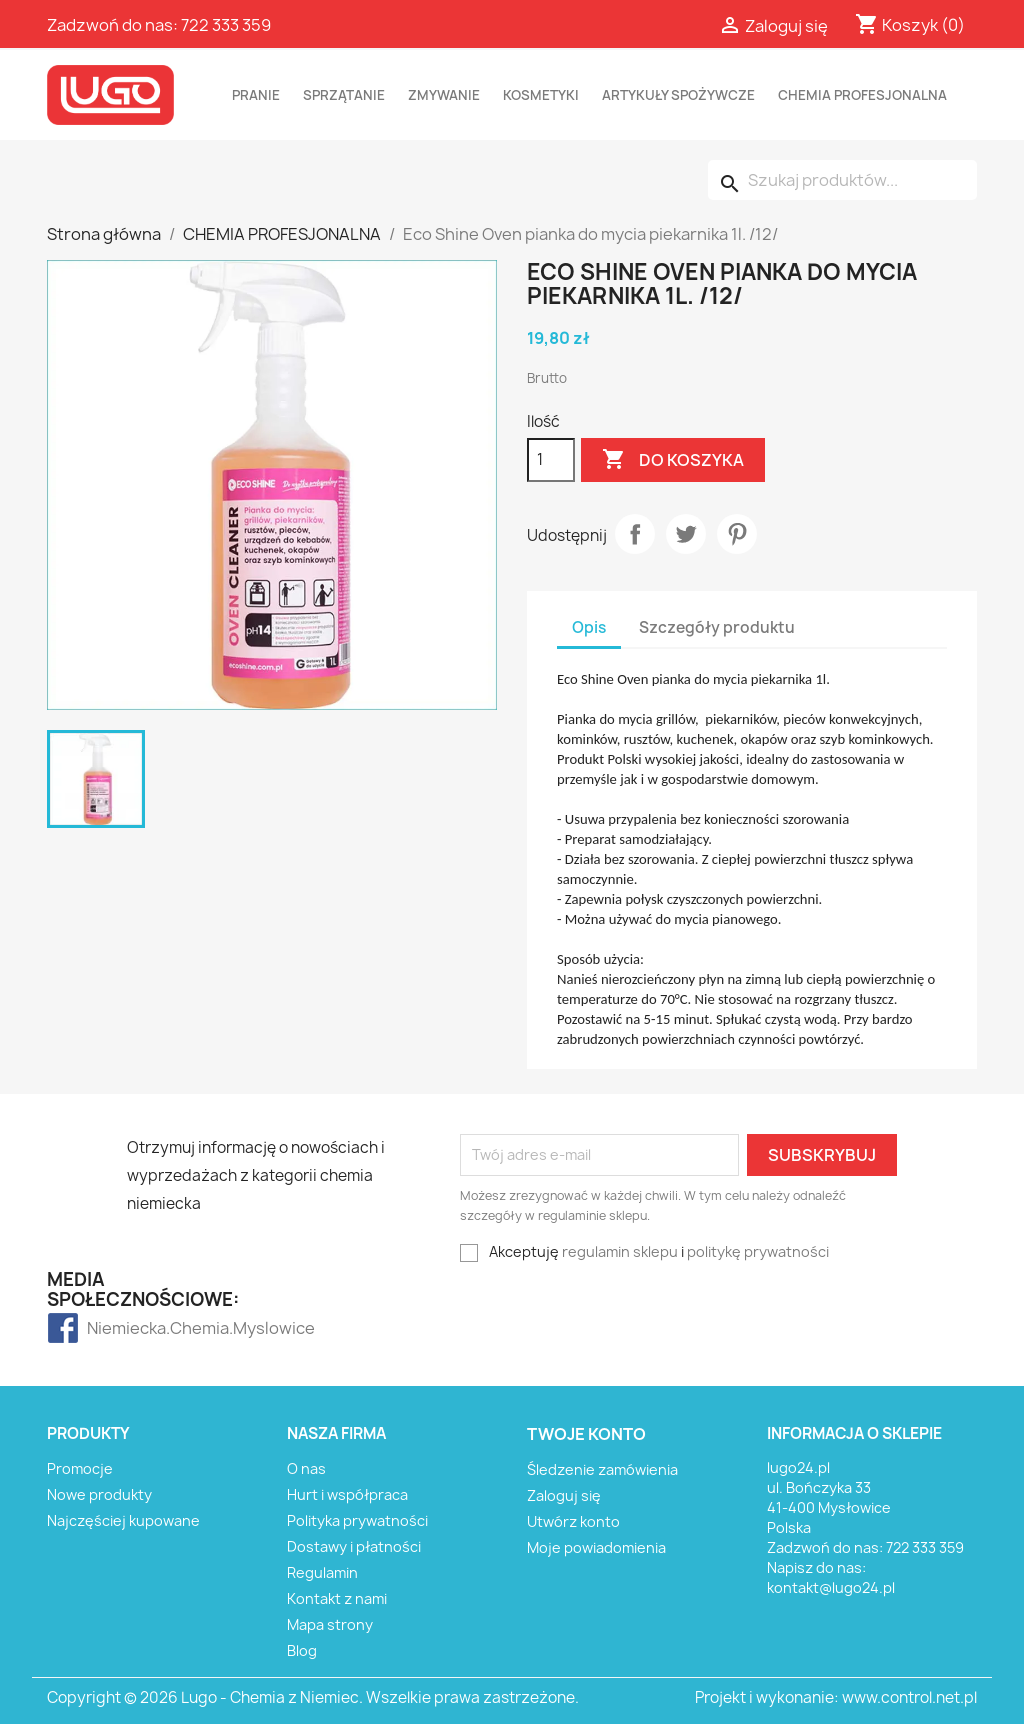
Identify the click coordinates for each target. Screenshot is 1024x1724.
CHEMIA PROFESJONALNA (862, 95)
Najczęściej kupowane (123, 1520)
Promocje (80, 1468)
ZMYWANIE (444, 95)
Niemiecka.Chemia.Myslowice (126, 1328)
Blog (302, 1650)
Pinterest (737, 534)
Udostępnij (635, 534)
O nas (306, 1468)
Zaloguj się (564, 1495)
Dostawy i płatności (354, 1546)
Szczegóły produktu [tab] (717, 627)
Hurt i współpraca (347, 1494)
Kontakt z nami (337, 1598)
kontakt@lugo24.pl (831, 1587)
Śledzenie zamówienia (602, 1469)
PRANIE (256, 95)
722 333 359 (226, 25)
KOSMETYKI (541, 95)
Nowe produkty (99, 1494)
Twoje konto (586, 1434)
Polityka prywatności (357, 1520)
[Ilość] (551, 460)
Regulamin (322, 1572)
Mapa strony (330, 1624)
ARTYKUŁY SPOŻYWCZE (678, 95)
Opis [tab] (589, 627)
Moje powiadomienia (596, 1547)
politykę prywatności (758, 1251)
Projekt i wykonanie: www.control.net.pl (836, 1697)
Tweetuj (686, 534)
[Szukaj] (842, 180)
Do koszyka (673, 460)
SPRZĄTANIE (344, 95)
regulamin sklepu (620, 1251)
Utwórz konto (573, 1521)
